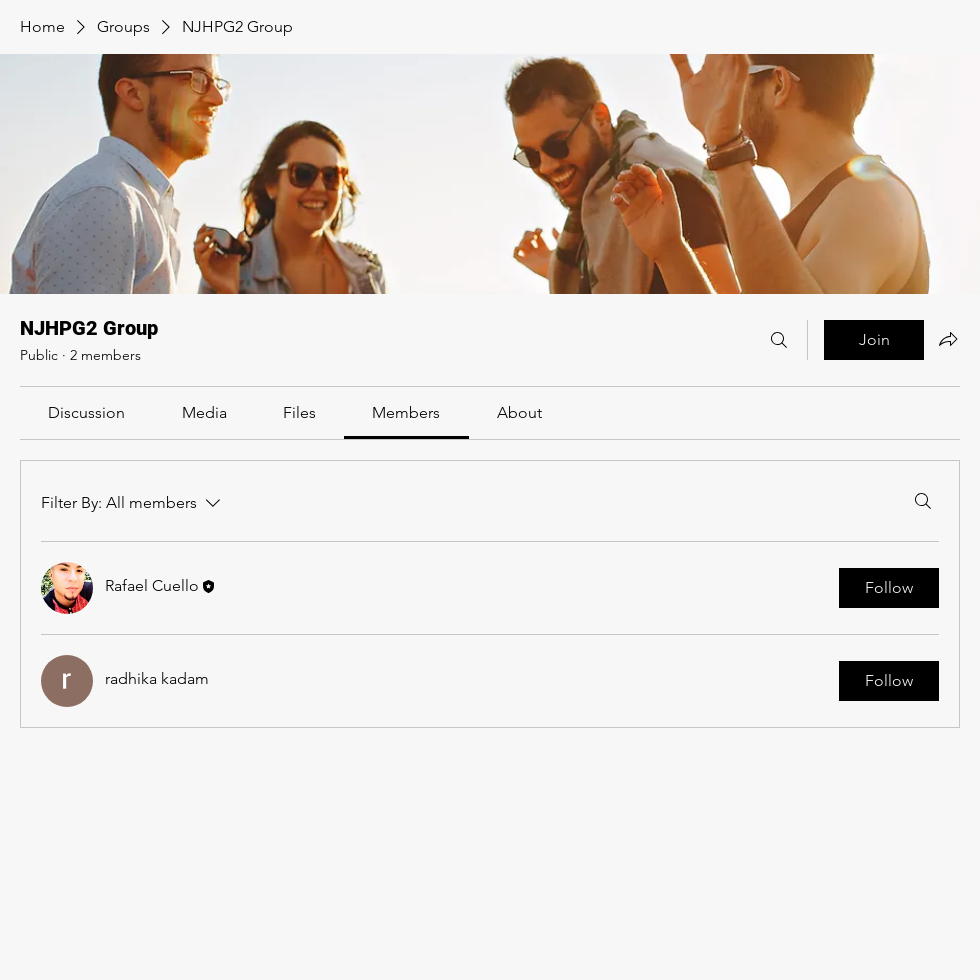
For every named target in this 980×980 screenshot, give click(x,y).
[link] (86, 412)
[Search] (779, 340)
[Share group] (948, 339)
